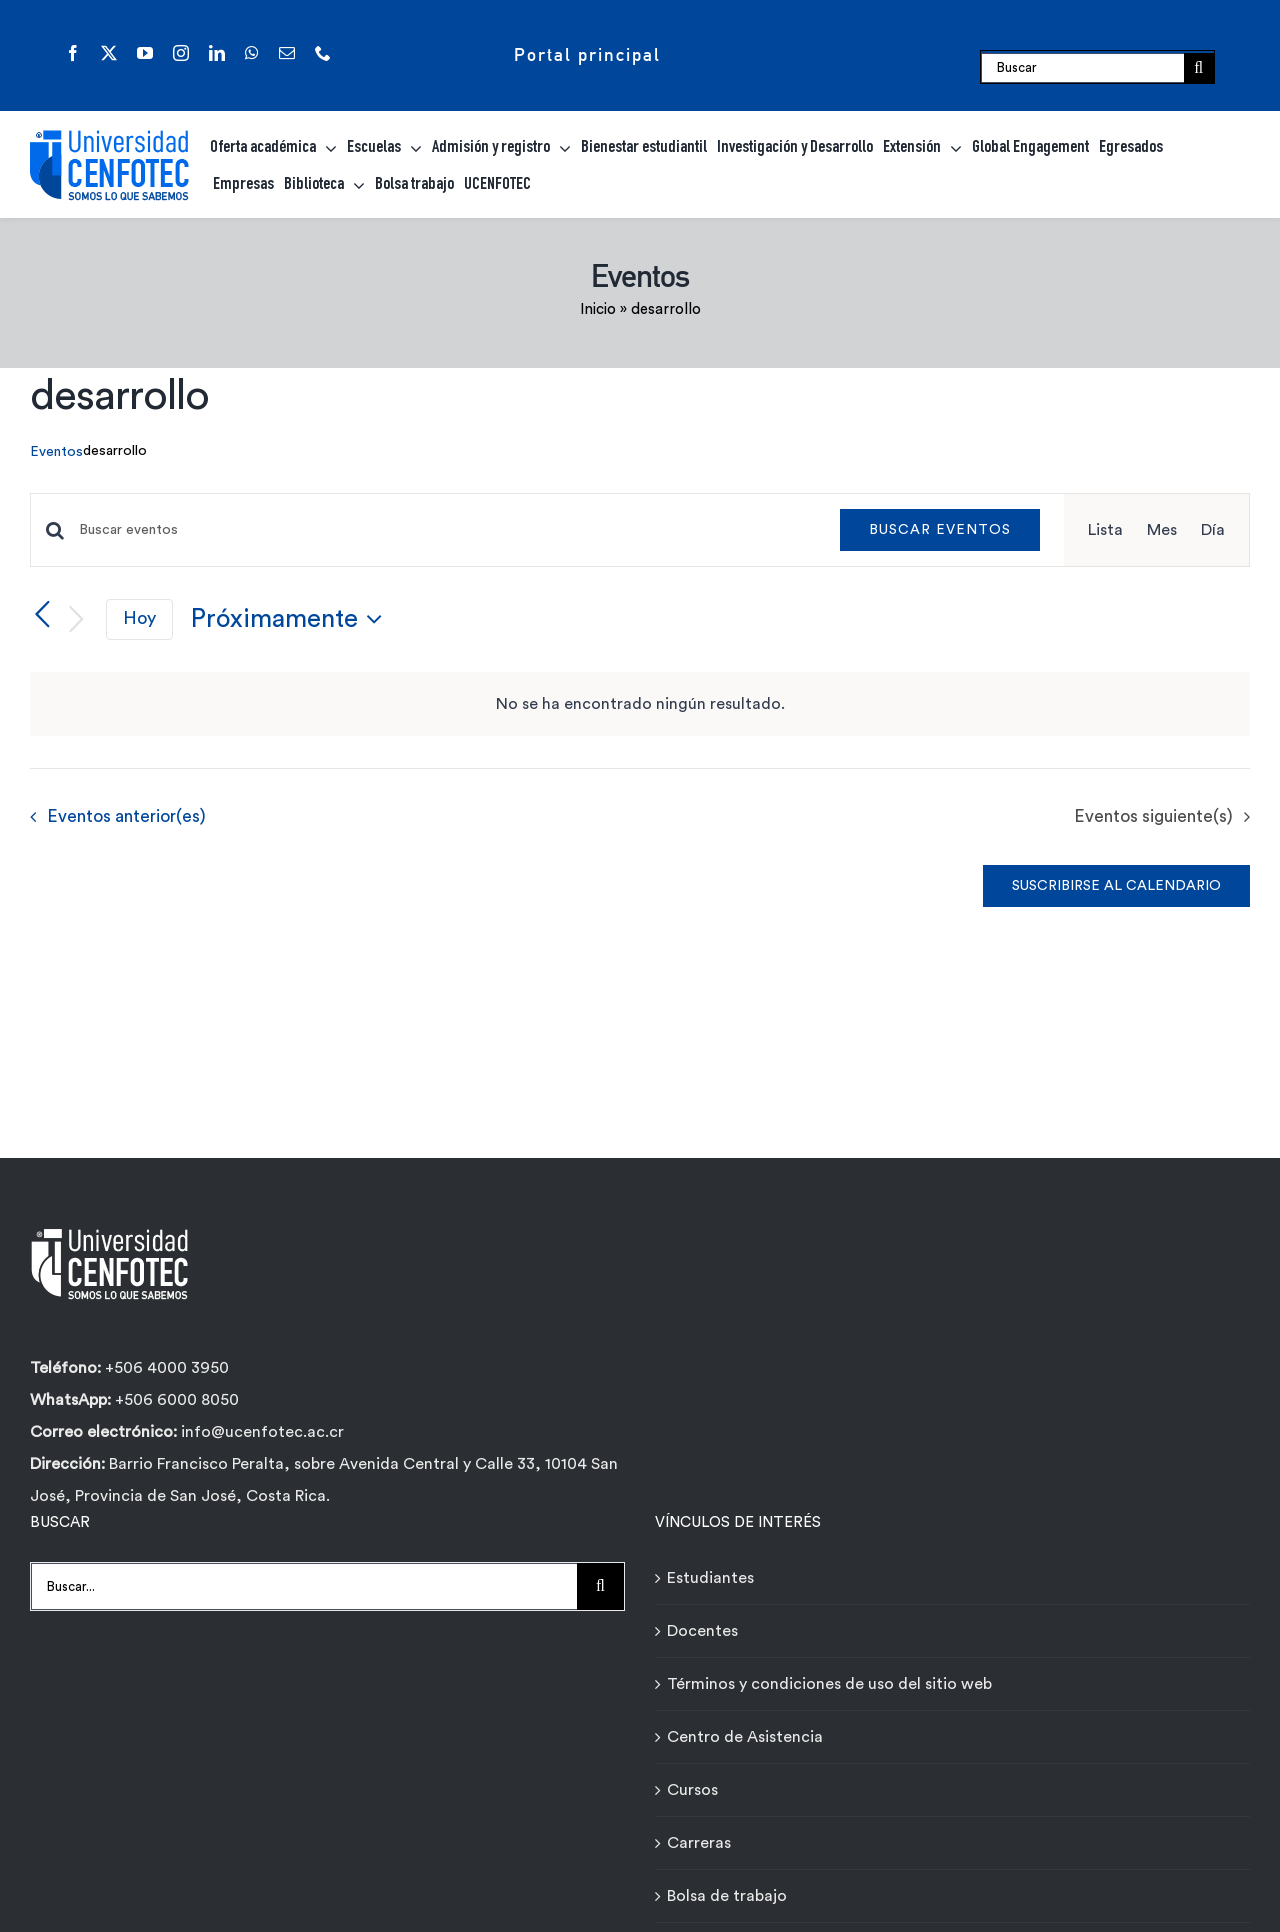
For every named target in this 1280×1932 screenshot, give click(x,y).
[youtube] (145, 53)
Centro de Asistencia (745, 1737)
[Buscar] (1082, 68)
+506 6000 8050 (175, 1400)
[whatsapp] (252, 53)
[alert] (640, 704)
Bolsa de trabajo (727, 1896)
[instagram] (181, 53)
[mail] (287, 53)
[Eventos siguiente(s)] (76, 619)
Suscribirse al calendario (1116, 886)
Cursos (692, 1790)
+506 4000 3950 (167, 1368)
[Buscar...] (304, 1586)
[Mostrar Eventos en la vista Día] (1213, 530)
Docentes (702, 1631)
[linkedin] (217, 53)
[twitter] (109, 53)
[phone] (323, 53)
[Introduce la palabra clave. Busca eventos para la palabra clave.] (447, 530)
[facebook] (73, 53)
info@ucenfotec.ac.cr (262, 1432)
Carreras (699, 1843)
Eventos (56, 452)
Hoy (139, 618)
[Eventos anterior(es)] (42, 616)
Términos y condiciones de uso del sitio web (829, 1684)
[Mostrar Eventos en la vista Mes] (1162, 530)
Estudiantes (710, 1578)
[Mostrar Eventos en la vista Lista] (1105, 530)
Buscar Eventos (940, 530)
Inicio (598, 309)
